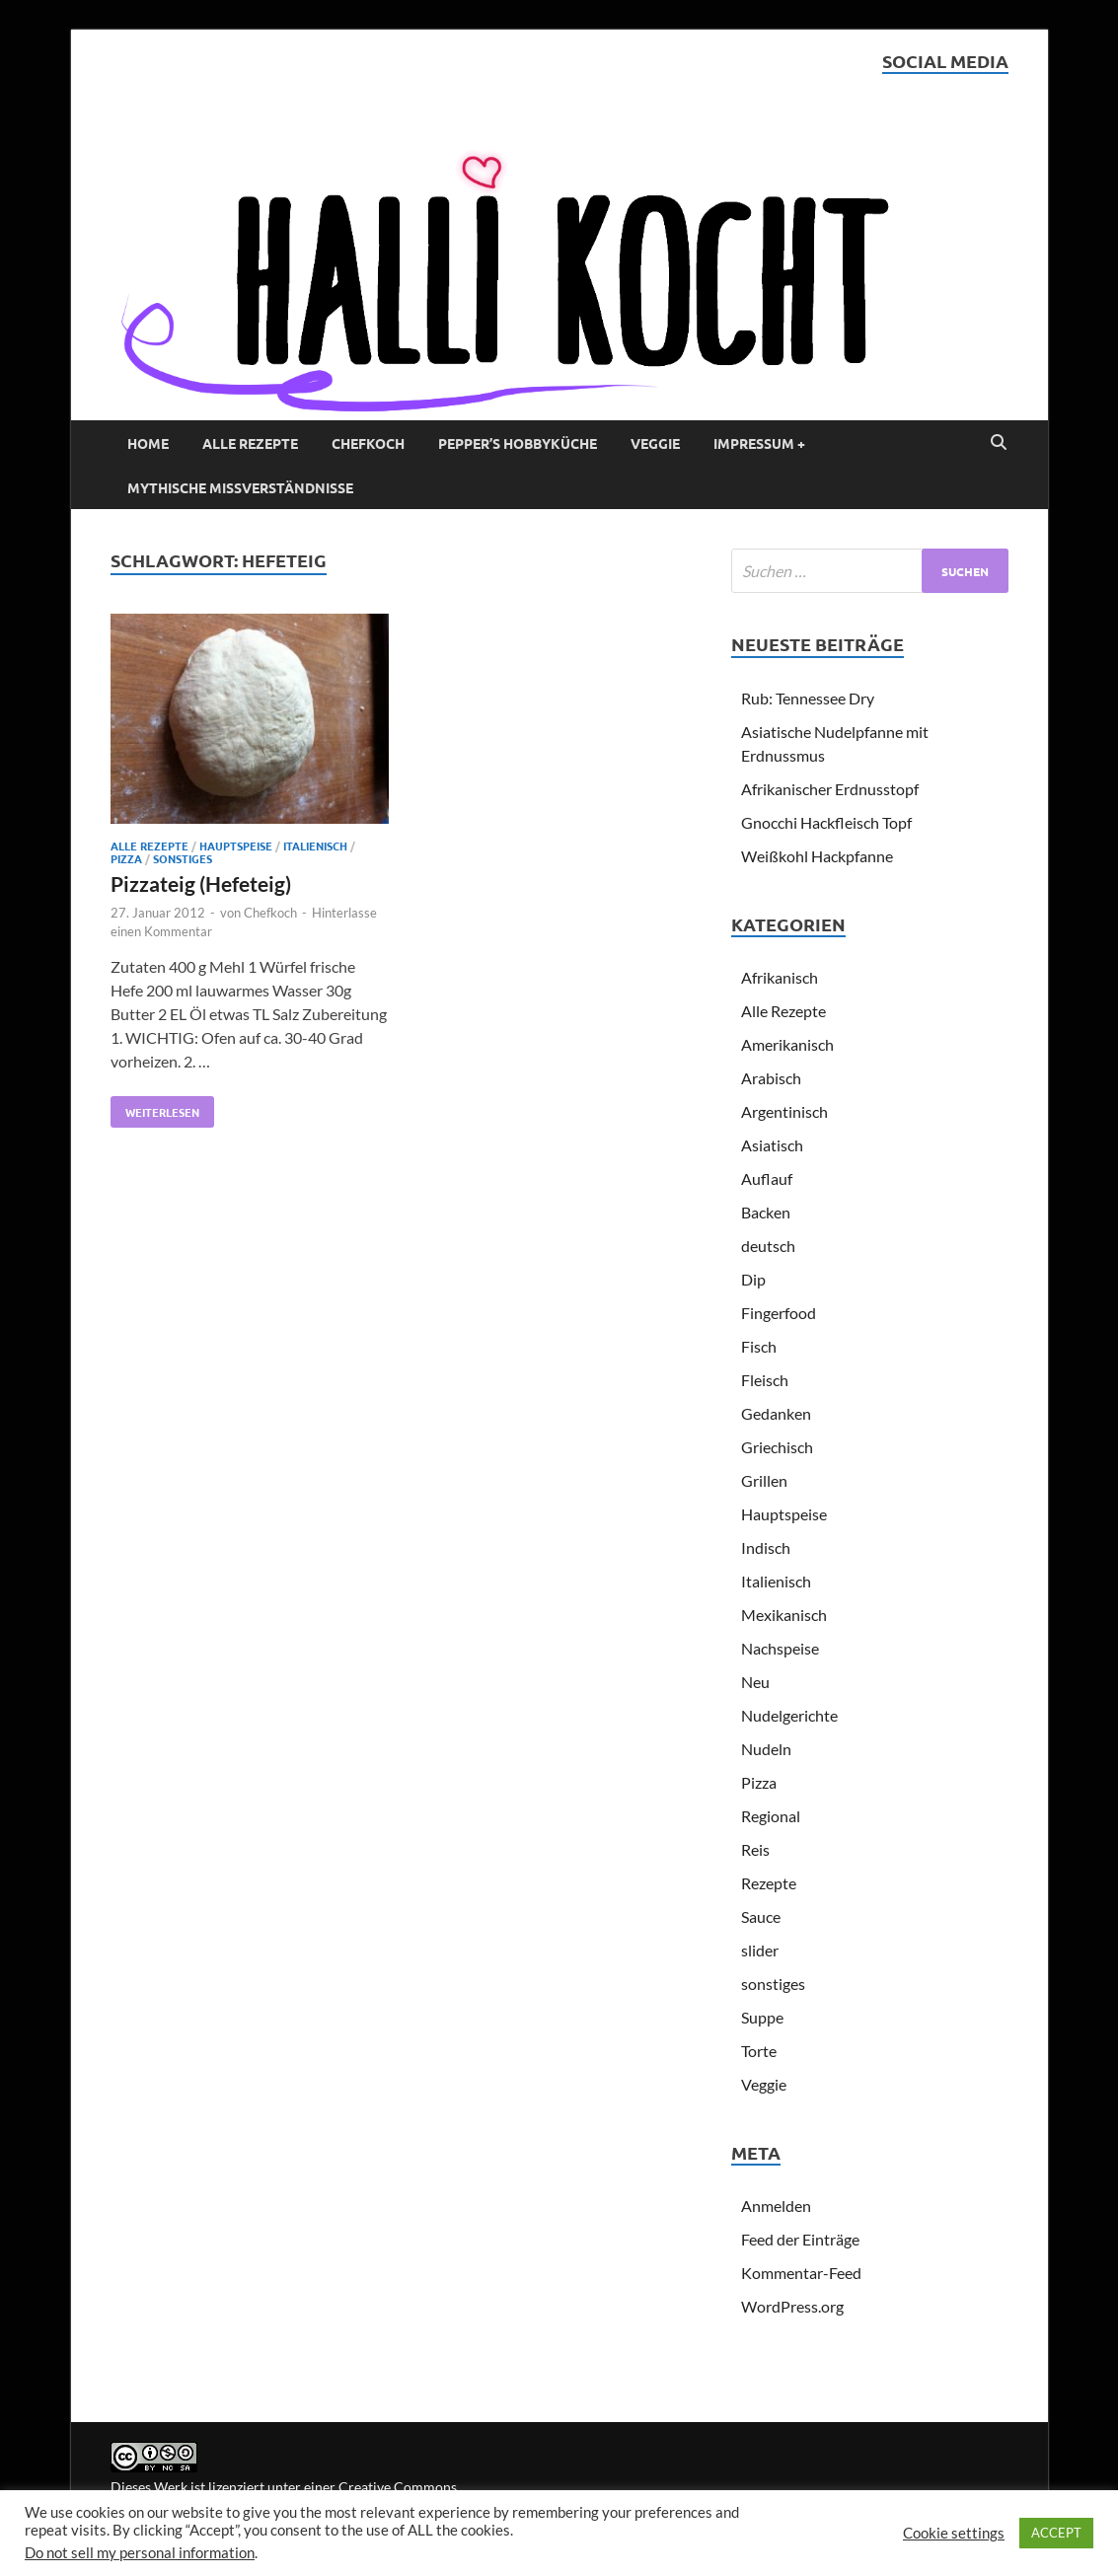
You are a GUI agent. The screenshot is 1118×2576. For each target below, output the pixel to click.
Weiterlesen (155, 1108)
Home (148, 443)
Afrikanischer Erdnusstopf (830, 788)
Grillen (764, 1480)
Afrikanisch (779, 977)
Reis (755, 1849)
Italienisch (315, 845)
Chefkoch (368, 443)
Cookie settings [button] (954, 2533)
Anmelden (776, 2205)
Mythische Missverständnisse (240, 487)
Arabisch (771, 1077)
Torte (759, 2050)
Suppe (762, 2017)
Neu (755, 1681)
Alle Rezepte (250, 443)
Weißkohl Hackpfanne (817, 855)
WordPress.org (792, 2306)
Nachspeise (780, 1648)
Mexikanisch (784, 1614)
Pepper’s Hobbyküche (517, 443)
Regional (770, 1815)
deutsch (768, 1245)
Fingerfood (778, 1312)
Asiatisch (772, 1145)
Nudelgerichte (789, 1715)
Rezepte (768, 1883)
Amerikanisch (787, 1044)
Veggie (655, 443)
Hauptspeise (235, 845)
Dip (753, 1279)
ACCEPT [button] (1056, 2532)
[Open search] (998, 443)
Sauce (761, 1916)
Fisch (759, 1346)
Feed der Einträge (800, 2239)
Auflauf (766, 1178)
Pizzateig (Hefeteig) (201, 883)
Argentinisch (784, 1111)
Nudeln (766, 1748)
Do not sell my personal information (140, 2552)
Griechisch (777, 1446)
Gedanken (776, 1413)
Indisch (765, 1547)
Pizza (126, 858)
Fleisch (764, 1379)
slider (760, 1950)
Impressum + (759, 443)
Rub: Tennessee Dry (807, 698)
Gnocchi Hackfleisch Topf (826, 822)
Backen (765, 1212)
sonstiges (182, 858)
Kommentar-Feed (801, 2272)
